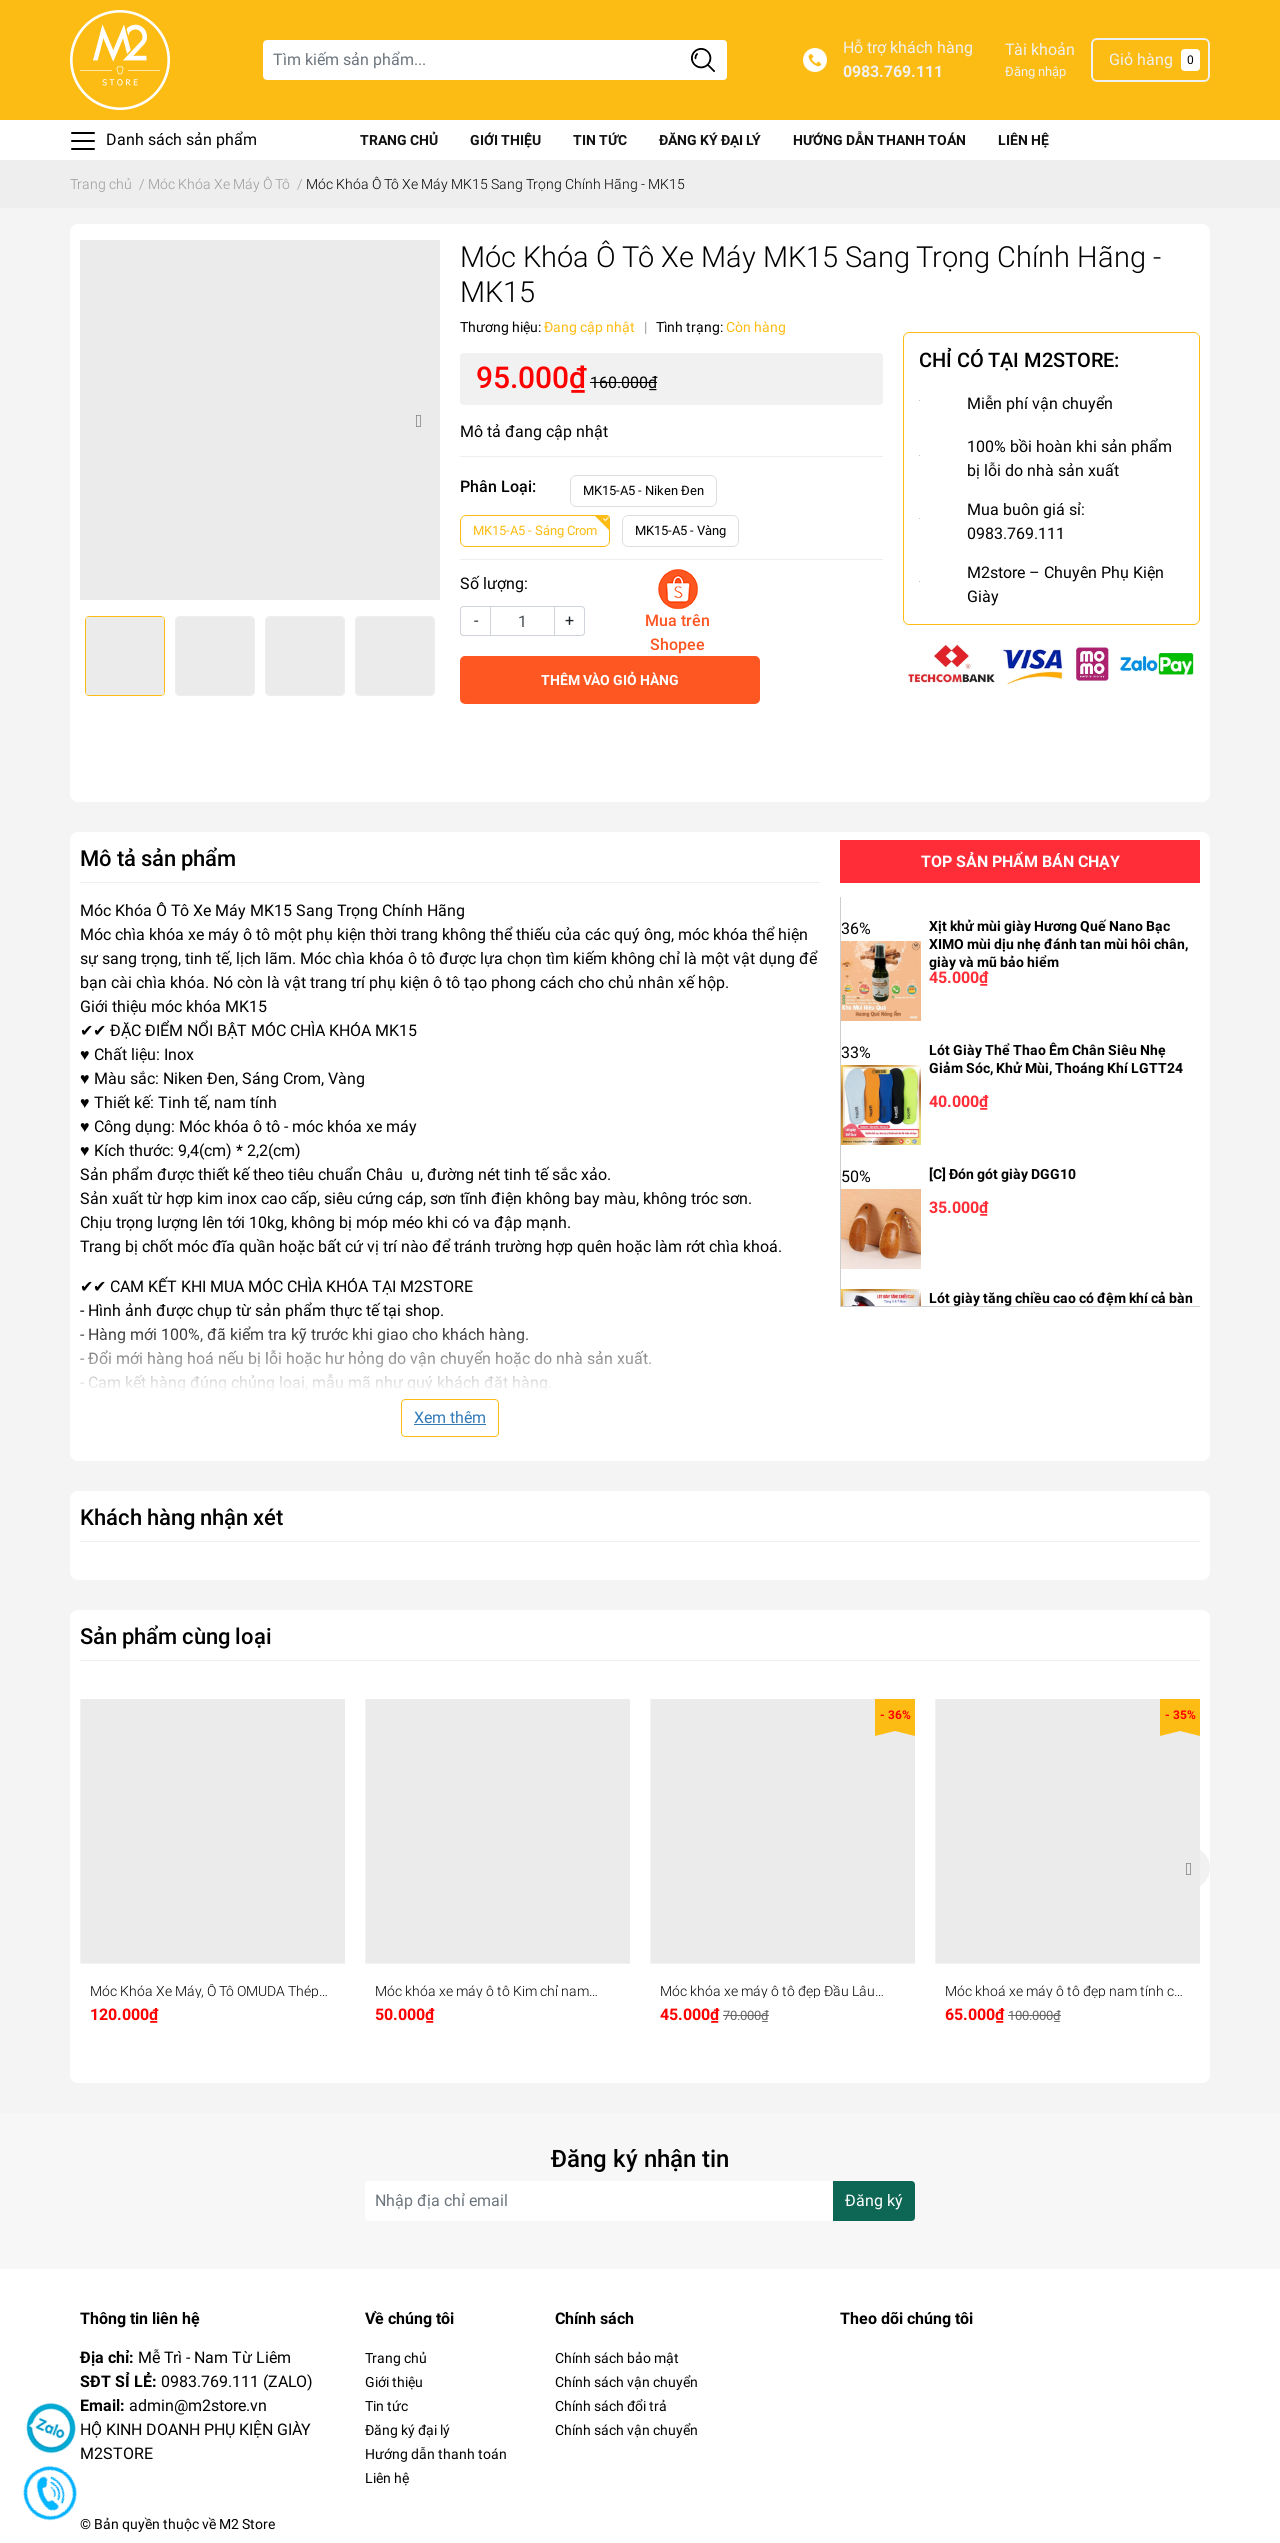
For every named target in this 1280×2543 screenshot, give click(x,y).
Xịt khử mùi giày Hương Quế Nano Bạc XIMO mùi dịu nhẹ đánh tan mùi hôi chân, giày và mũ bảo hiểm (1058, 944)
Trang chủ (399, 140)
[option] (260, 420)
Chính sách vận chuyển (626, 2382)
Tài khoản (1040, 49)
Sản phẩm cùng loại (176, 1636)
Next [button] (418, 420)
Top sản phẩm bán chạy (1020, 861)
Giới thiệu (505, 140)
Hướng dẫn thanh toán (879, 140)
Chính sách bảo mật (617, 2358)
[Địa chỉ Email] (640, 2201)
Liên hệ (1023, 140)
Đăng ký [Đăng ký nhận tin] (874, 2200)
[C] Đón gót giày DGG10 (1002, 1174)
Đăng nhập (1035, 71)
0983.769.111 (893, 71)
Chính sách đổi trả (611, 2406)
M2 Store (247, 2524)
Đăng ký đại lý (710, 140)
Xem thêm (450, 1417)
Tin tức (600, 140)
